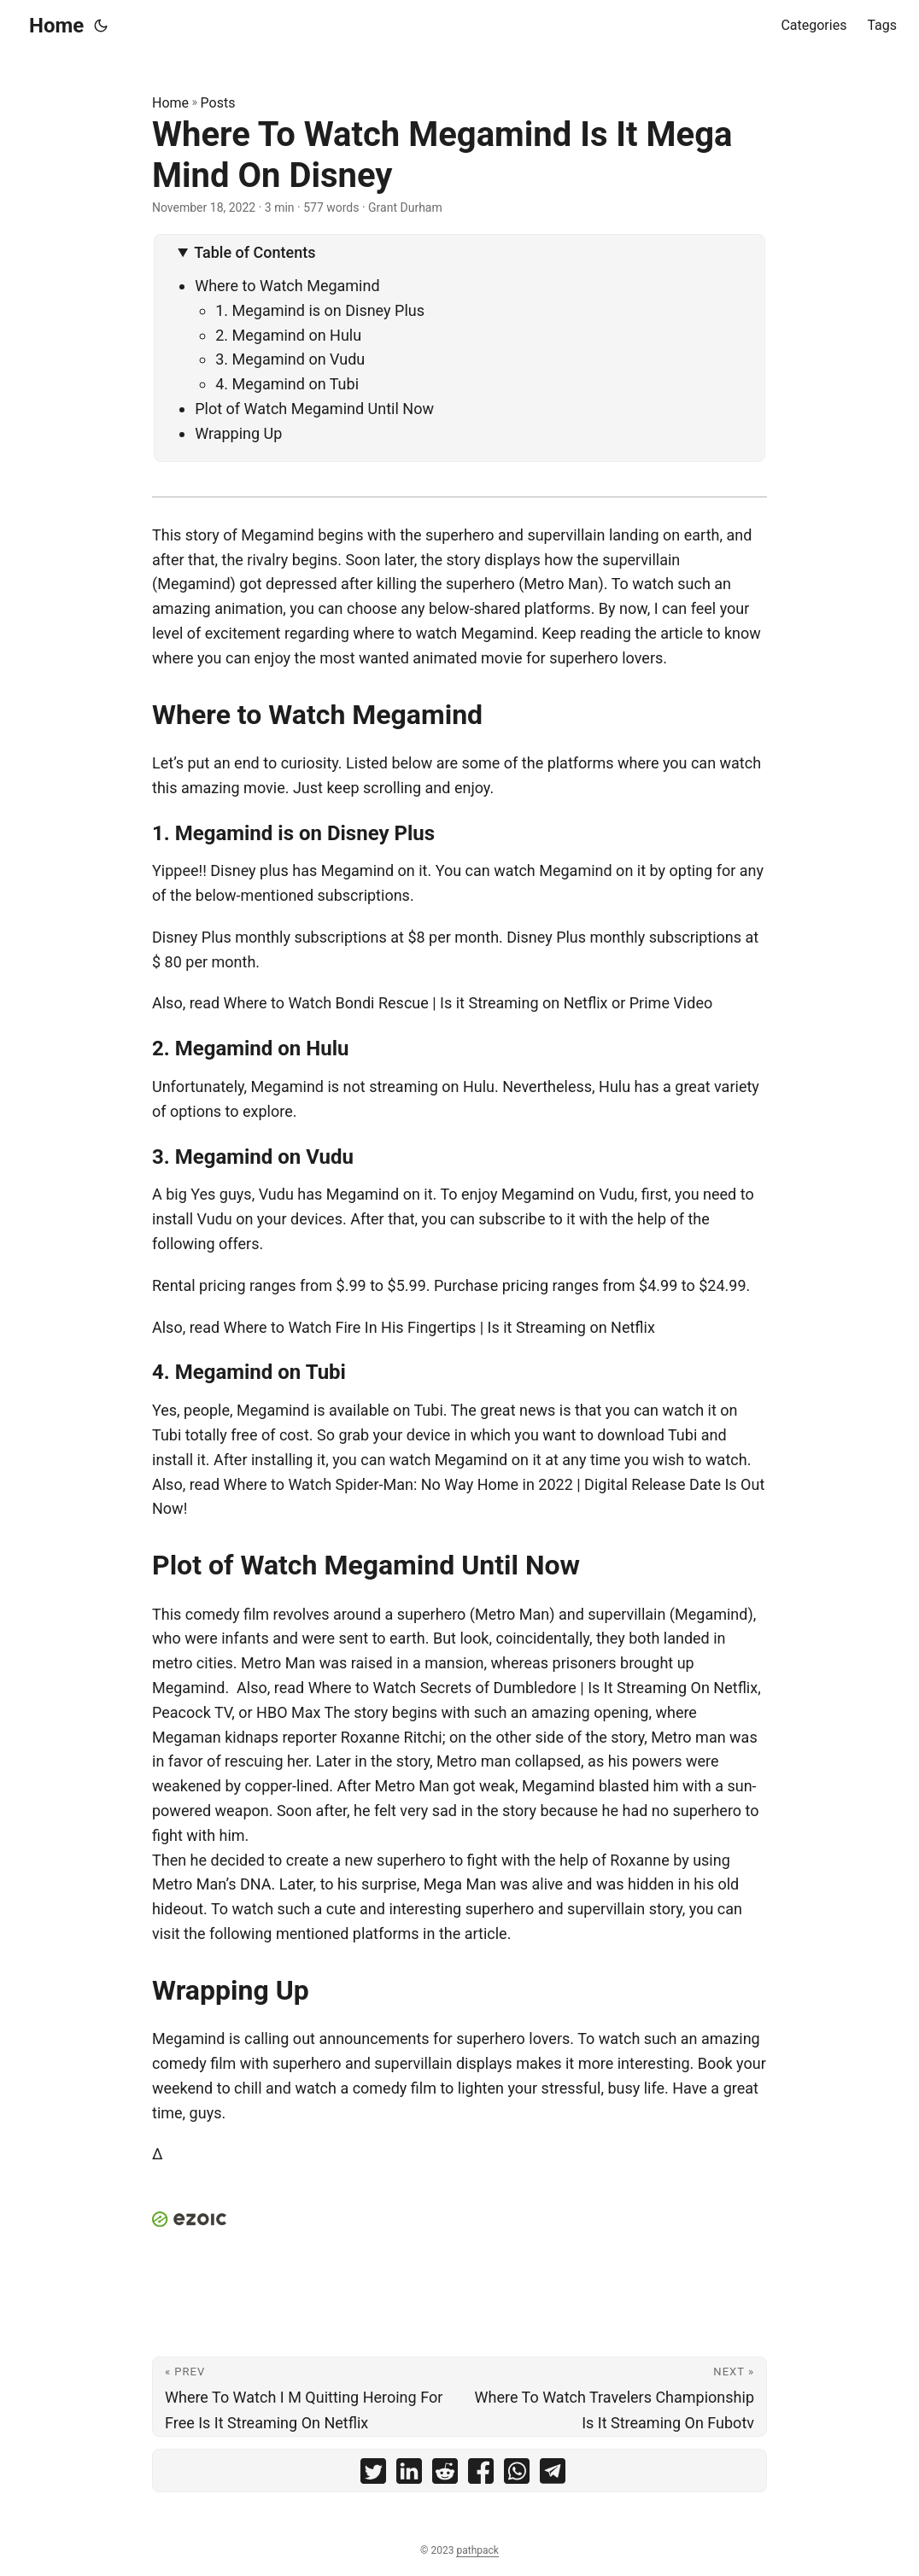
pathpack (477, 2550)
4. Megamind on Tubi (287, 384)
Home (56, 26)
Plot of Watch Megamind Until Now (314, 409)
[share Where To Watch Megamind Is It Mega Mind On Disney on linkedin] (409, 2474)
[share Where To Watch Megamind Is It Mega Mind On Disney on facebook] (481, 2474)
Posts (218, 103)
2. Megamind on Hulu (288, 335)
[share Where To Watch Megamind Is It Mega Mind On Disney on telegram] (552, 2474)
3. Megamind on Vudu (292, 359)
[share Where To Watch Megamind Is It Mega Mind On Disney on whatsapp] (517, 2474)
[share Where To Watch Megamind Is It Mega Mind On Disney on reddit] (445, 2474)
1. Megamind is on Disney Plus (321, 310)
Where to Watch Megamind (287, 286)
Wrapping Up (238, 433)
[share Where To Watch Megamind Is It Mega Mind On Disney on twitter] (373, 2474)
